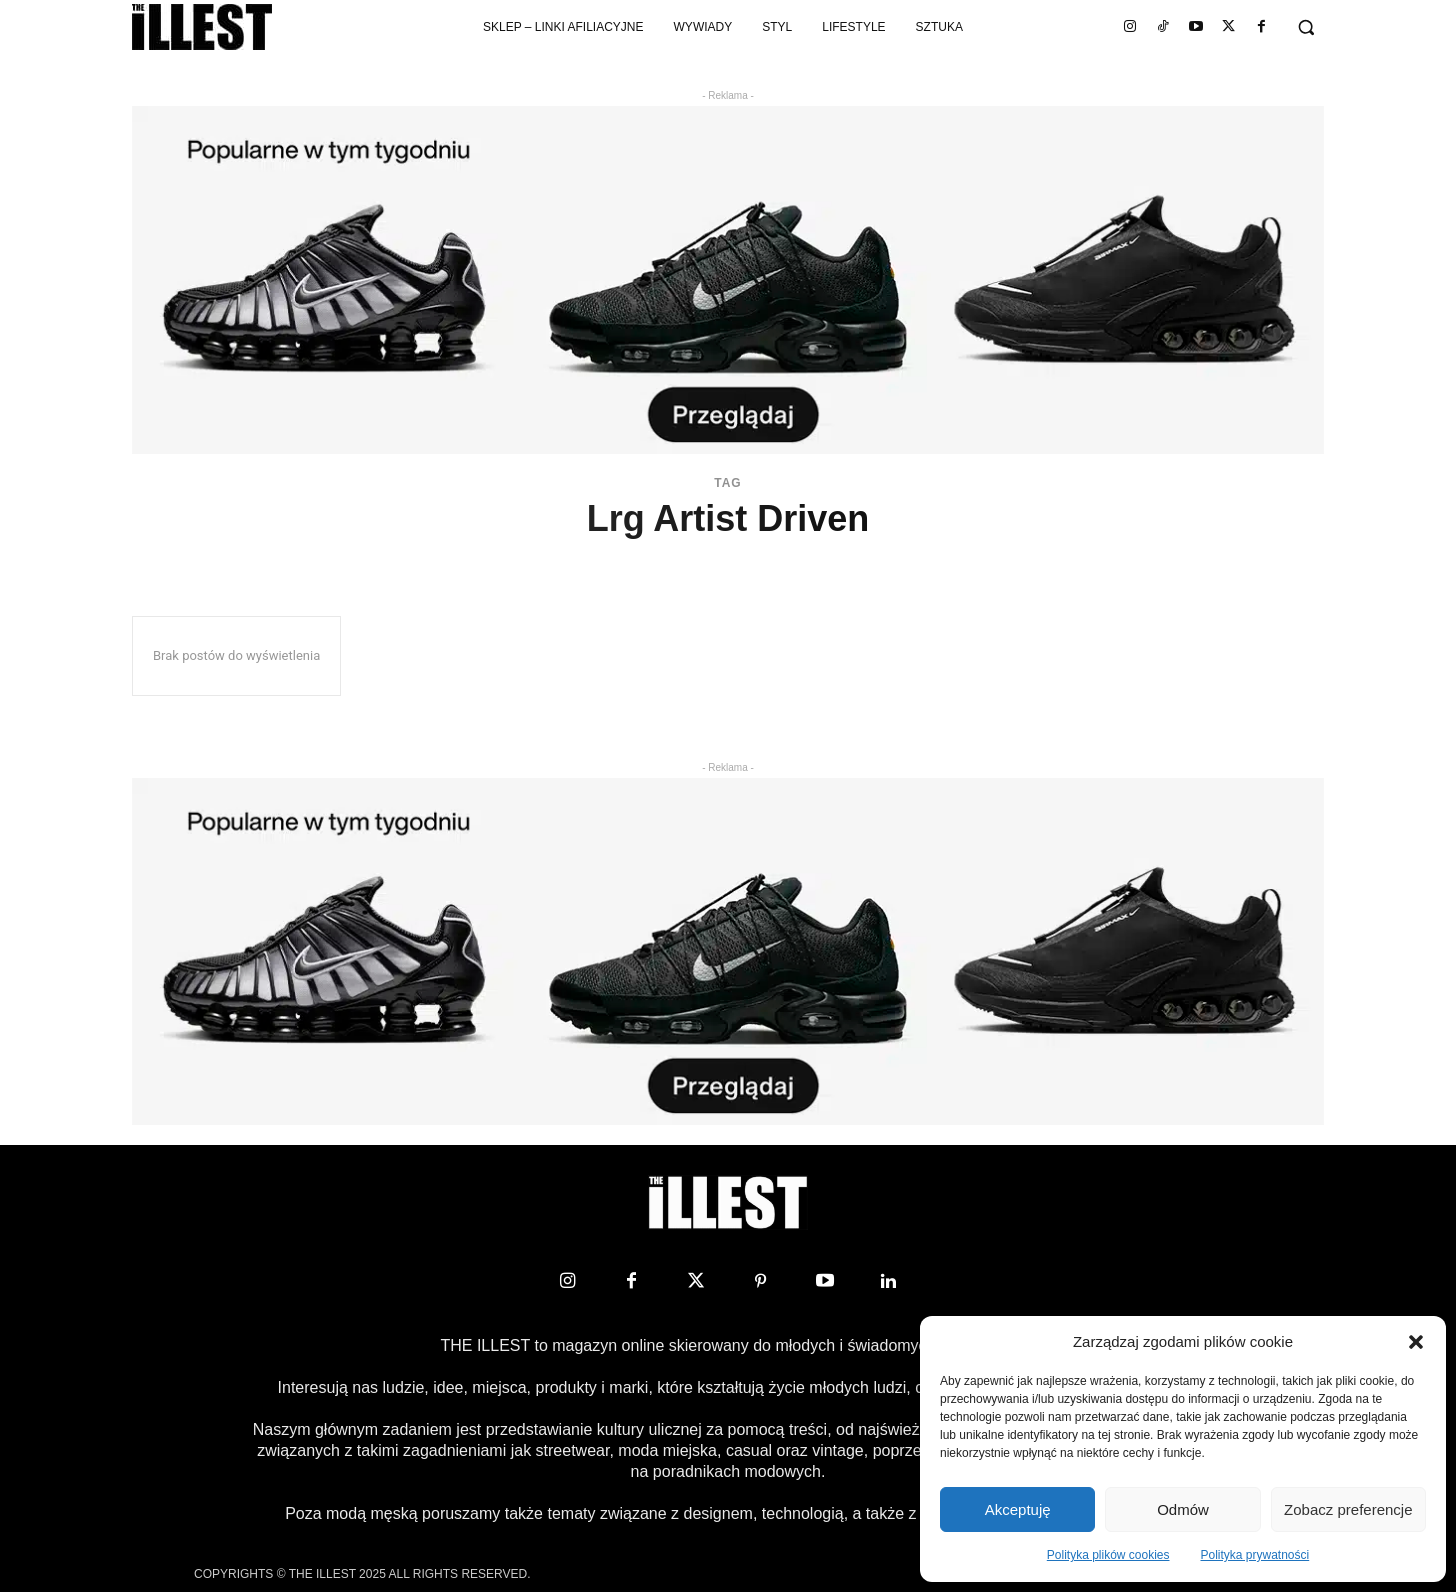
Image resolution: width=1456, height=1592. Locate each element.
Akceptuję (1018, 1509)
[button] (1416, 1342)
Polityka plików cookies (1108, 1555)
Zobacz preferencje (1348, 1509)
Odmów (1183, 1509)
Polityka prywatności (1255, 1555)
